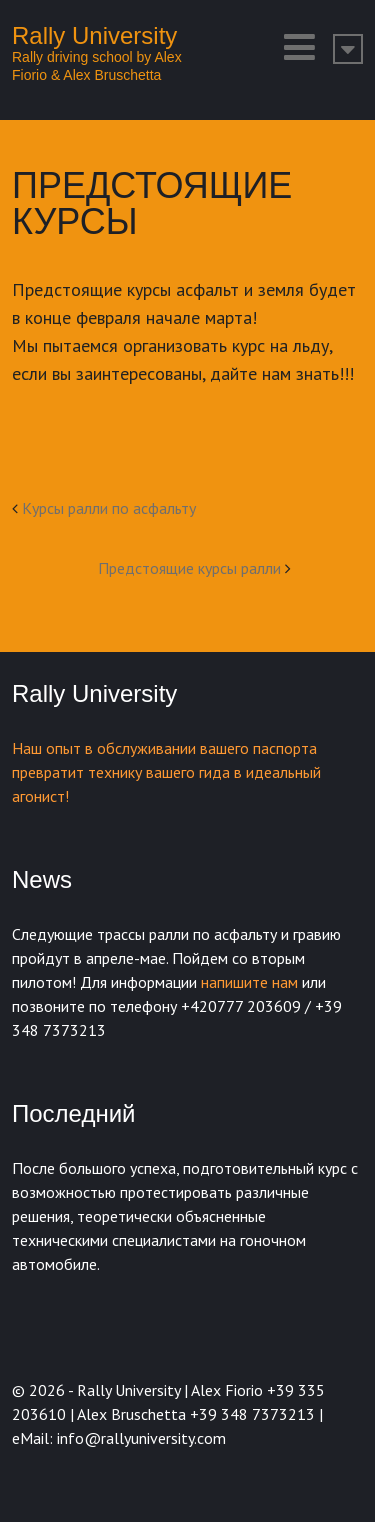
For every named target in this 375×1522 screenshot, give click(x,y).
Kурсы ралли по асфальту (109, 508)
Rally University (94, 35)
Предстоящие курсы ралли (189, 568)
